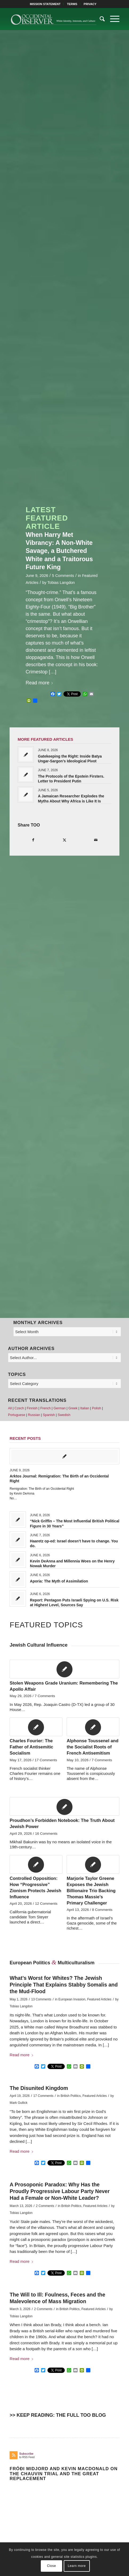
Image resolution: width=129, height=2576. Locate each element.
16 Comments (46, 1834)
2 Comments (45, 2206)
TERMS (72, 4)
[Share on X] (64, 840)
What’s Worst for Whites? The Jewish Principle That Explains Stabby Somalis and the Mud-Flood (64, 1985)
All (10, 1408)
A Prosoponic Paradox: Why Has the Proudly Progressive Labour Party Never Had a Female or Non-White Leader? (60, 2191)
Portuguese (16, 1415)
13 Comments (41, 1999)
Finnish (32, 1408)
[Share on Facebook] (33, 840)
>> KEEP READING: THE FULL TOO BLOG (58, 2415)
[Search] (99, 19)
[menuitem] (45, 4)
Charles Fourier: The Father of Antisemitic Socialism (31, 1746)
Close (51, 2566)
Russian (34, 1415)
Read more (40, 682)
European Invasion (71, 1999)
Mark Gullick (18, 2103)
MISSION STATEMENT (45, 4)
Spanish (49, 1415)
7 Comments (45, 1696)
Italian (84, 1408)
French (45, 1408)
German (60, 1408)
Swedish (64, 1415)
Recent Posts (25, 1438)
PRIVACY (90, 4)
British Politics (71, 2096)
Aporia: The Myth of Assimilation (59, 1581)
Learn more (77, 2566)
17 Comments (46, 1760)
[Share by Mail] (95, 840)
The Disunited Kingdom (39, 2088)
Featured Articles (99, 1999)
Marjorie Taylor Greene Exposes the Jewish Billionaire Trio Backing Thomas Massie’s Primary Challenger (91, 1890)
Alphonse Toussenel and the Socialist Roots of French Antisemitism (92, 1746)
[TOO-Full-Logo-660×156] (53, 19)
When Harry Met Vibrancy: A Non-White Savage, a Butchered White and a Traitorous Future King (59, 551)
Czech (19, 1408)
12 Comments (46, 1904)
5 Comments (63, 575)
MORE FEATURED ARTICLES (45, 739)
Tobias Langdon (61, 582)
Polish (96, 1408)
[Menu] (112, 19)
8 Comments (102, 1910)
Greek (72, 1408)
